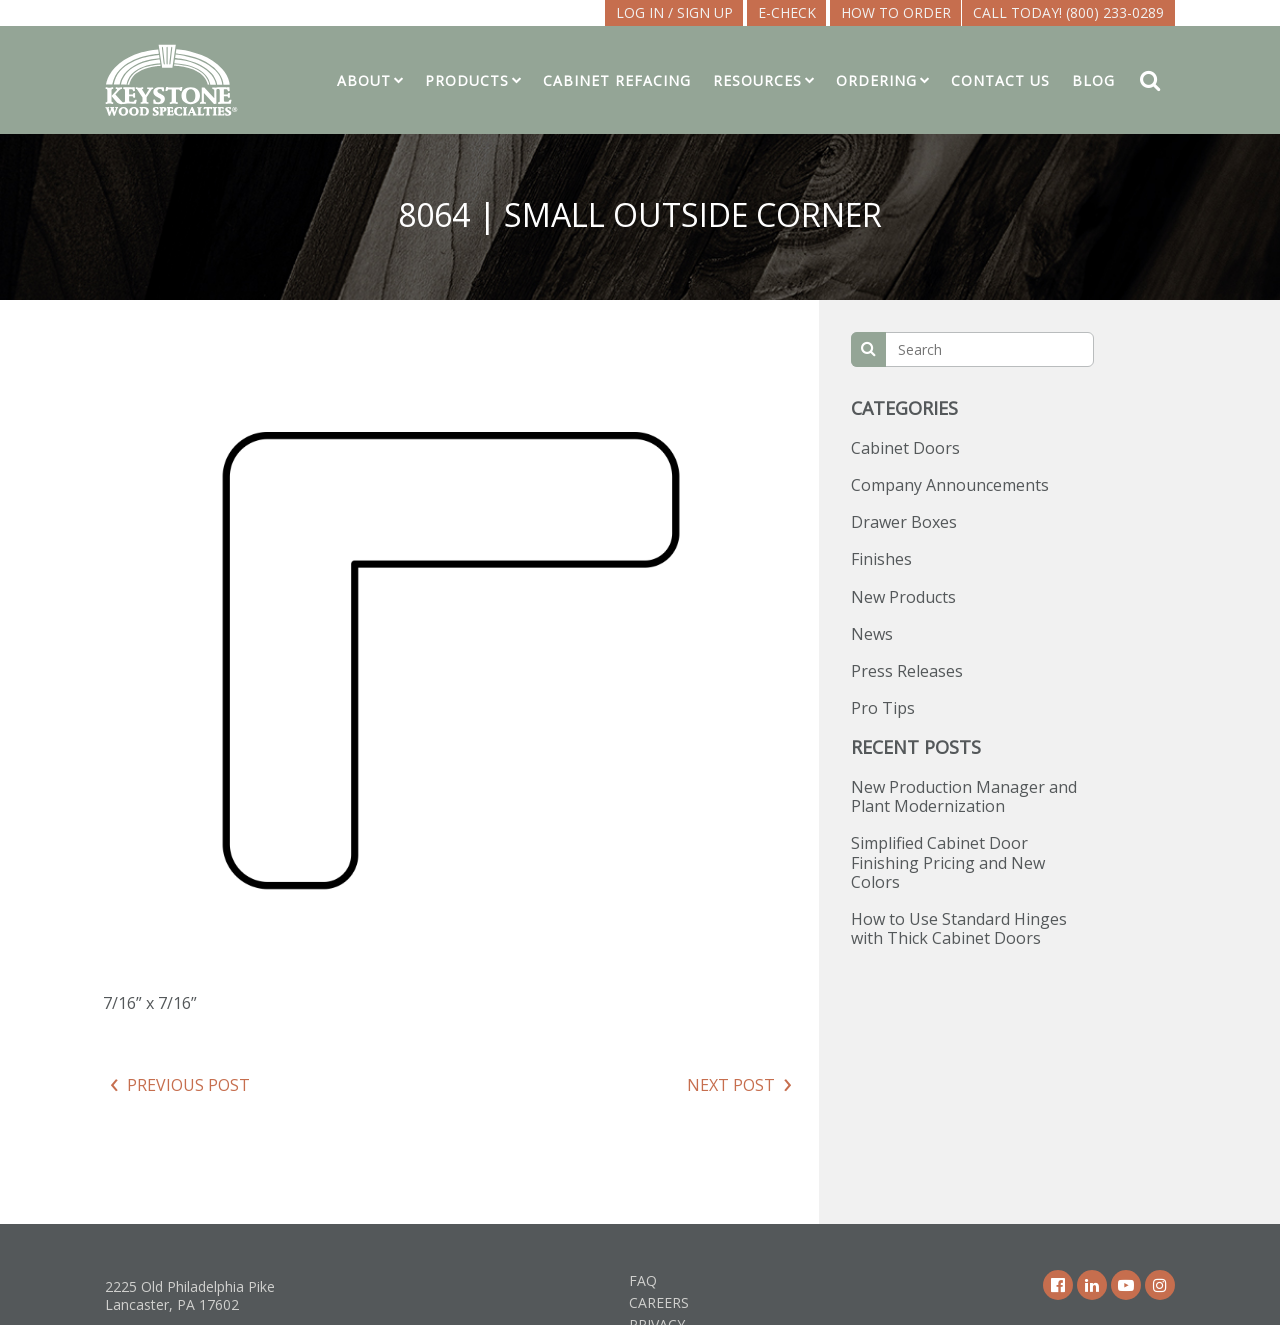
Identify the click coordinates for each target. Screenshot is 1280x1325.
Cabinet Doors (905, 448)
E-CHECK (787, 12)
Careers (659, 1302)
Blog (1093, 80)
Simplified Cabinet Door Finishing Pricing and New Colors (948, 862)
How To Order (896, 12)
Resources (757, 80)
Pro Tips (883, 708)
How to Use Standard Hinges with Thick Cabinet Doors (959, 928)
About (364, 80)
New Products (903, 597)
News (872, 634)
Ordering (876, 80)
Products (467, 80)
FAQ (643, 1280)
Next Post (731, 1085)
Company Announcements (950, 485)
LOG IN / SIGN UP (674, 12)
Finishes (881, 559)
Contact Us (1000, 80)
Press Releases (907, 671)
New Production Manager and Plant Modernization (964, 796)
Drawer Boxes (904, 522)
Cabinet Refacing (617, 80)
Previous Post (188, 1085)
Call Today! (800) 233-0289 (1068, 12)
